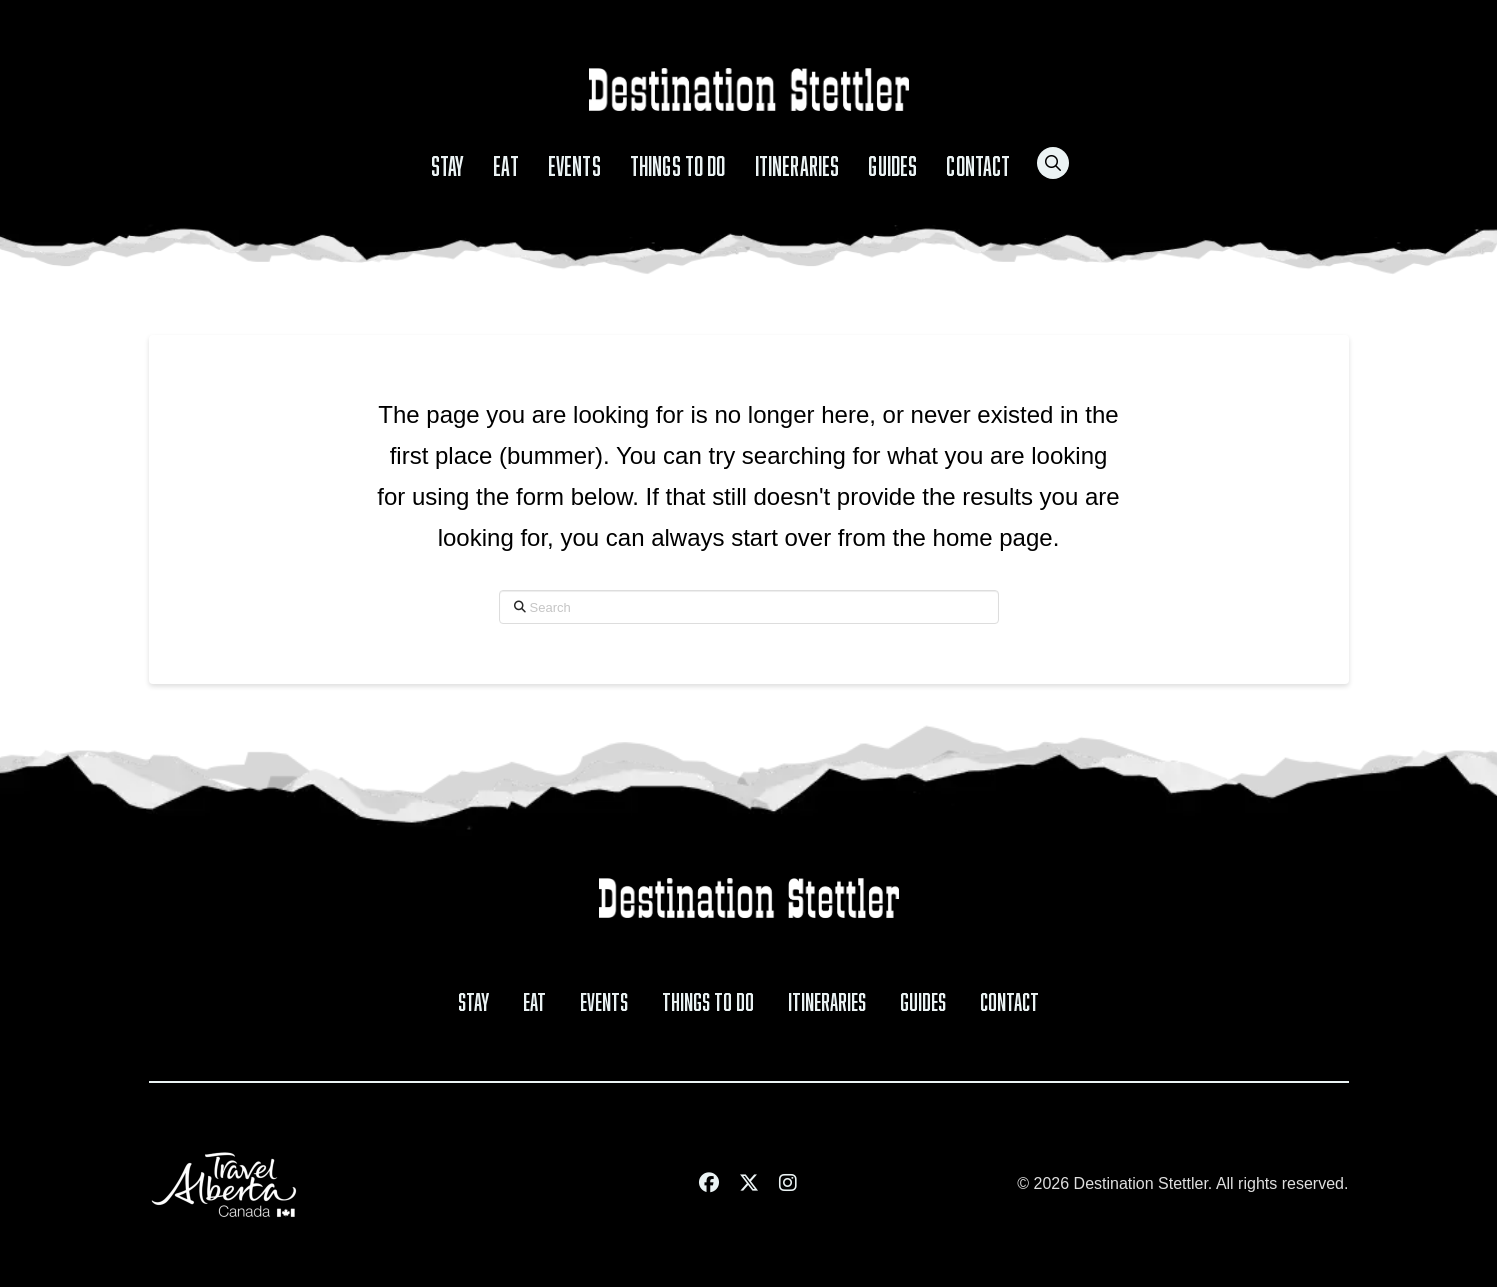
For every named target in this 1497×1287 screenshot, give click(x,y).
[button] (1053, 163)
